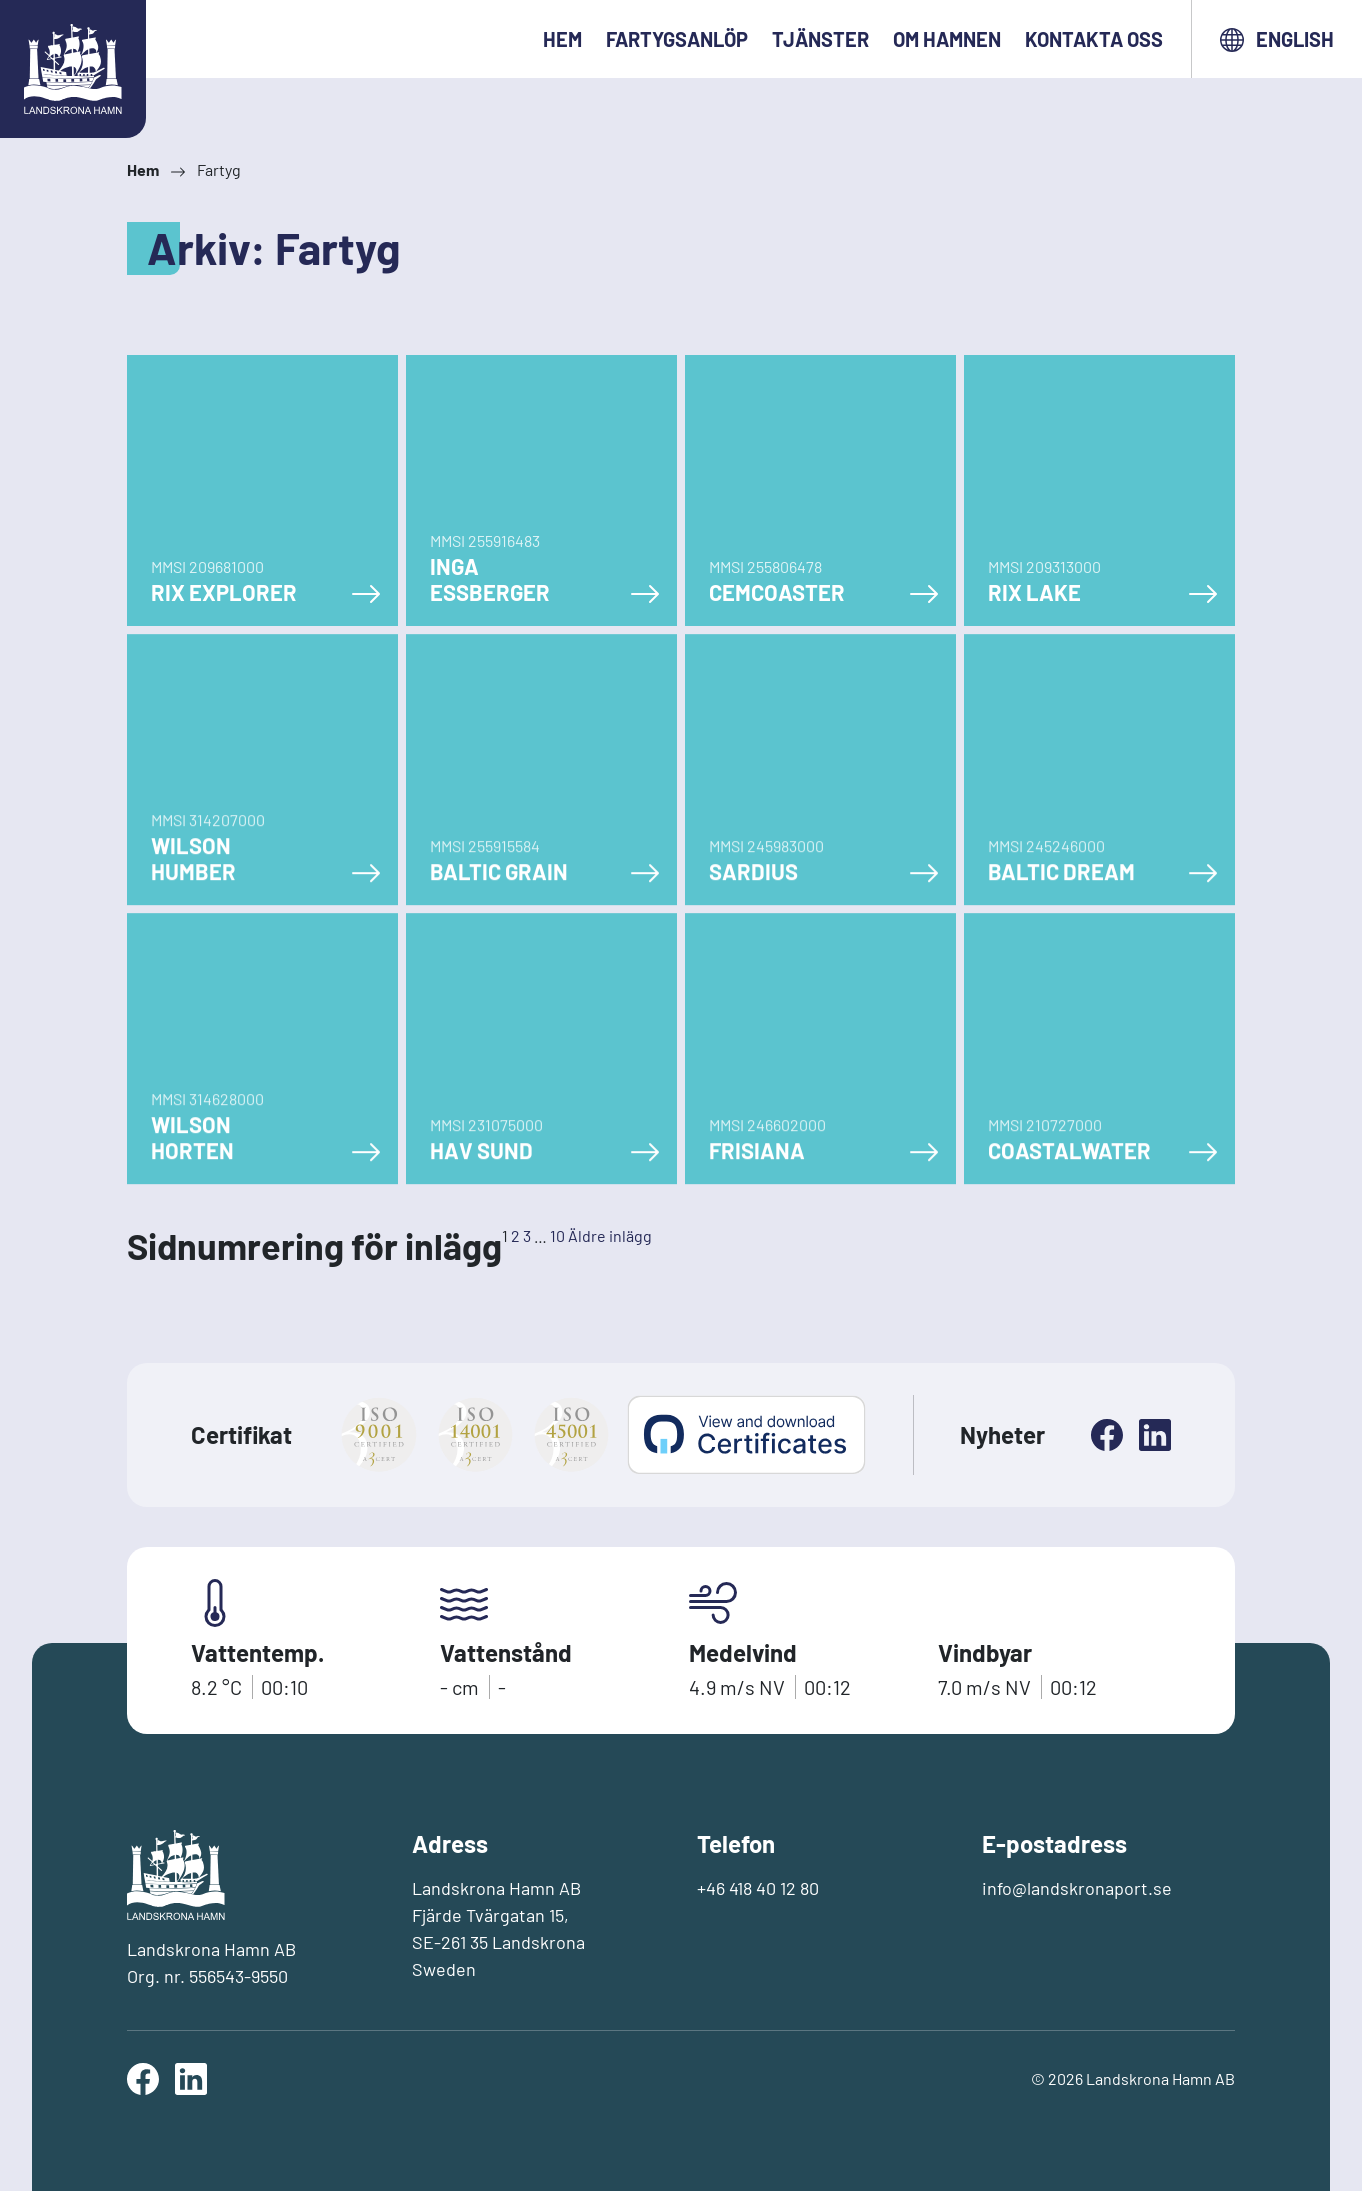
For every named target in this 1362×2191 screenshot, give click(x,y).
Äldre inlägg (610, 1235)
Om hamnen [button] (947, 39)
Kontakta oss (1094, 39)
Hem (562, 39)
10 (557, 1235)
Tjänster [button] (820, 39)
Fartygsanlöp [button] (677, 39)
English (1277, 39)
